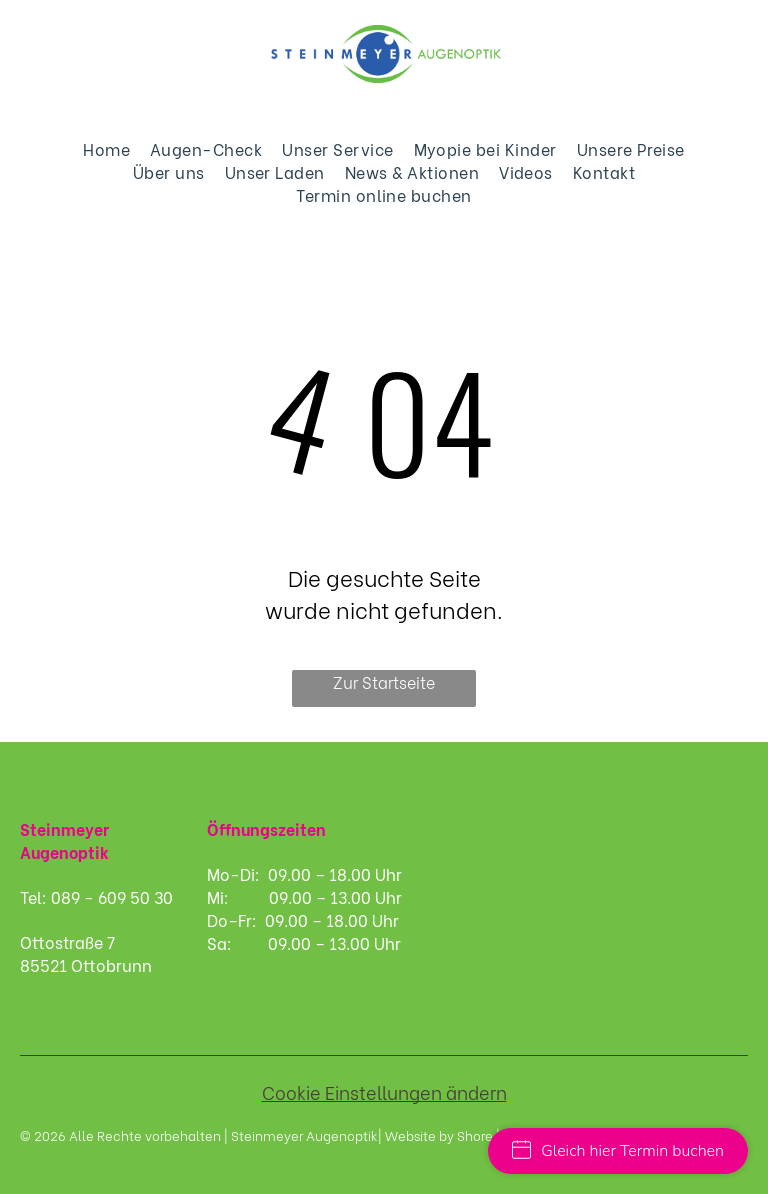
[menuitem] (106, 148)
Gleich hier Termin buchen (618, 1151)
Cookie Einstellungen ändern (384, 1091)
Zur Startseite (384, 681)
